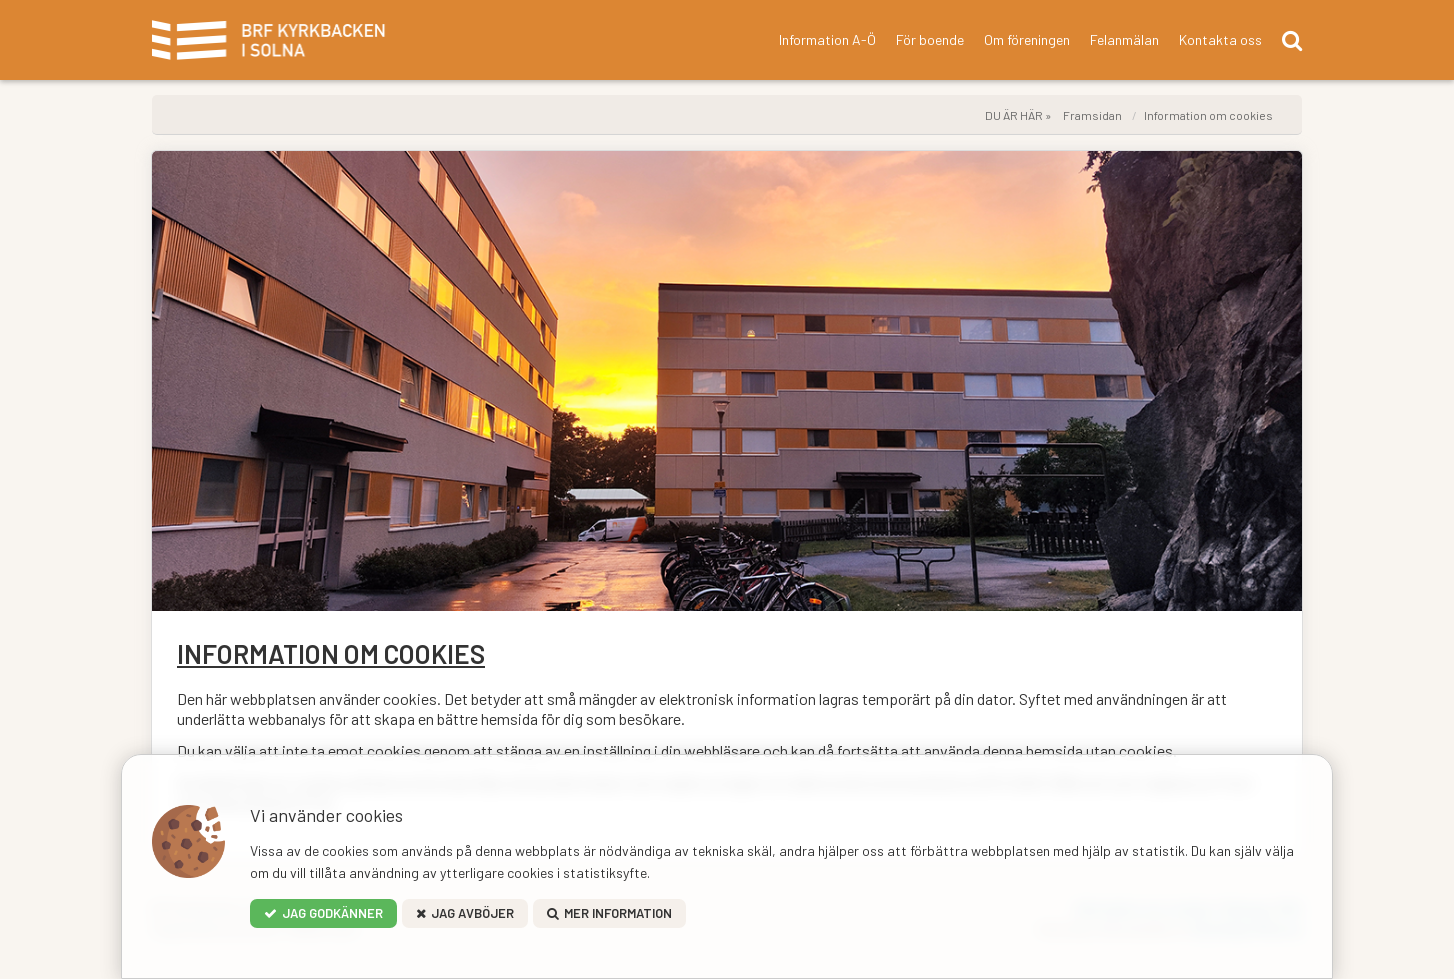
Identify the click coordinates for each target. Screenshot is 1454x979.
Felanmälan (1124, 39)
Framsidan (1092, 115)
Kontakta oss (1220, 39)
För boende (930, 39)
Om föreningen (1027, 39)
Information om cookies (1208, 115)
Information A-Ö (827, 39)
